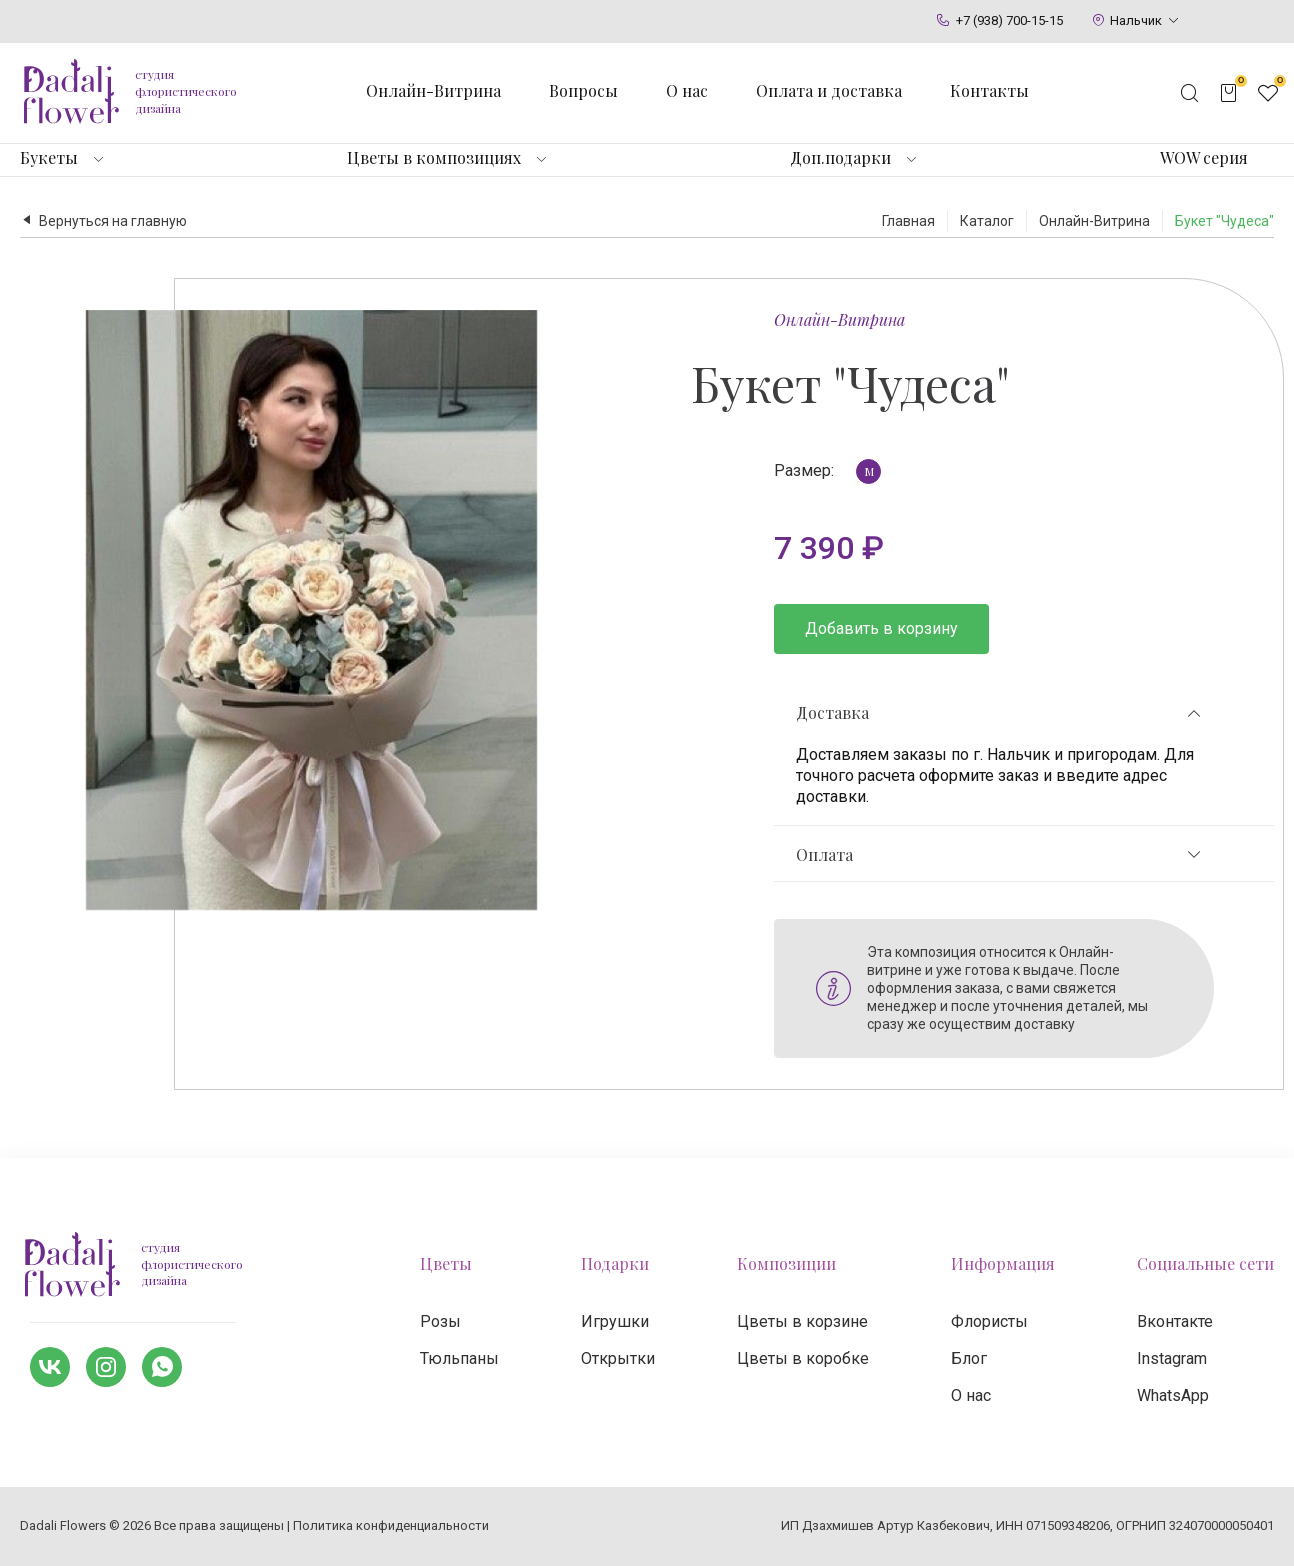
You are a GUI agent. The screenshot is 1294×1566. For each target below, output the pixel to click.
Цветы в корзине (802, 1321)
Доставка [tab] (1000, 713)
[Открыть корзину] (1229, 93)
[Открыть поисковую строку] (1190, 93)
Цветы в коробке (803, 1358)
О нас (687, 91)
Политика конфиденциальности (391, 1525)
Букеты (49, 158)
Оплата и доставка (829, 91)
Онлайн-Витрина (839, 319)
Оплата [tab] (1000, 855)
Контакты (989, 91)
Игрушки (615, 1321)
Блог (969, 1358)
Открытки (618, 1358)
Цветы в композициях (434, 158)
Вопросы (583, 91)
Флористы (989, 1321)
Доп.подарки (840, 158)
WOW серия (1204, 158)
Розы (440, 1321)
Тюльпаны (459, 1358)
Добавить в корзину (881, 628)
